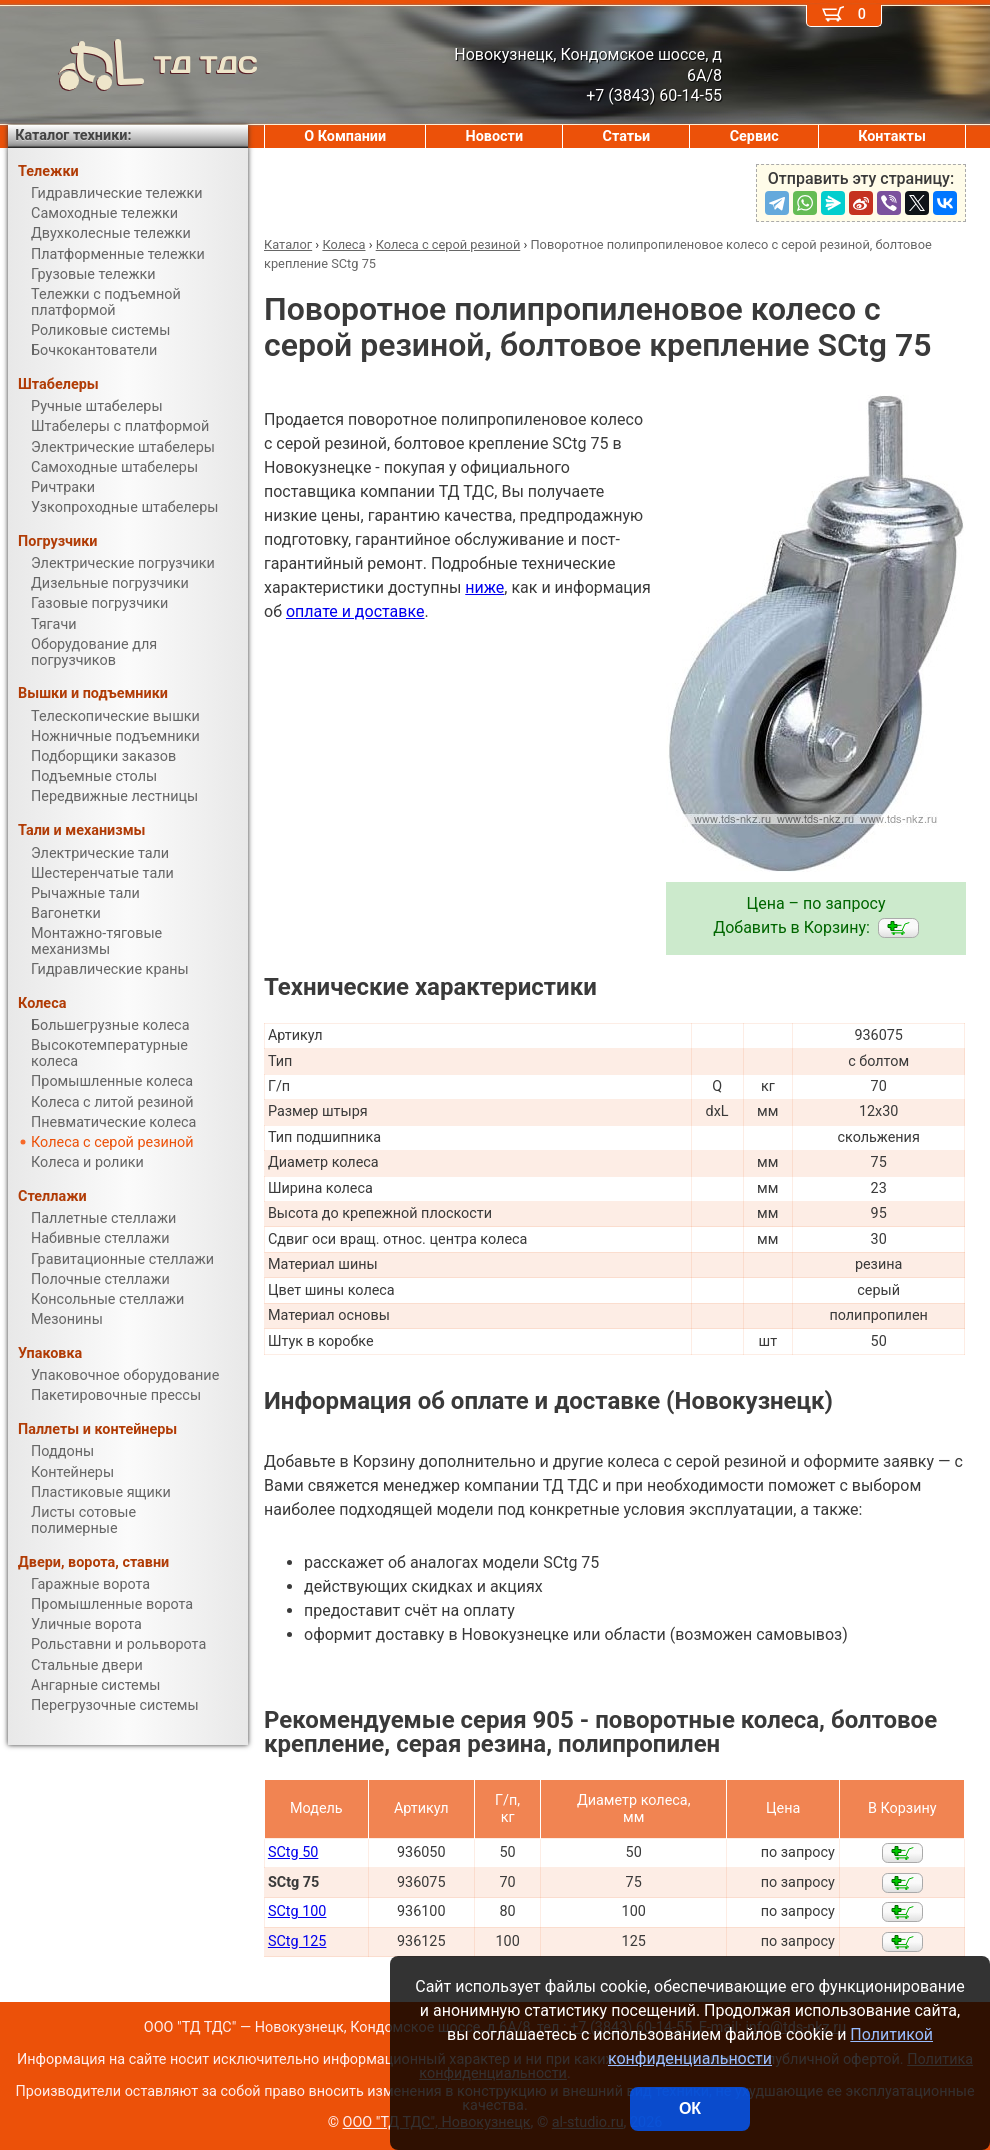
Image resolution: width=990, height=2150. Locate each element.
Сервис (754, 136)
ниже (484, 587)
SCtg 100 (297, 1911)
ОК (690, 2108)
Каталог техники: (73, 135)
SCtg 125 (297, 1941)
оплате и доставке (355, 611)
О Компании (345, 136)
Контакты (892, 136)
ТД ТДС (133, 65)
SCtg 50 (293, 1852)
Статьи (627, 136)
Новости (495, 136)
